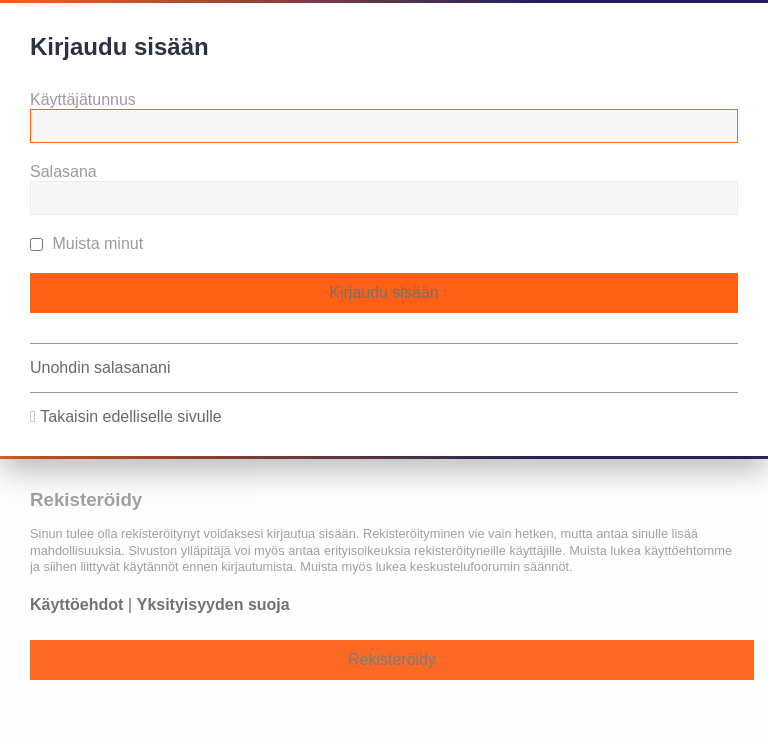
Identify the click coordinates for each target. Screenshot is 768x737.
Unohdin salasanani (100, 367)
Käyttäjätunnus (83, 99)
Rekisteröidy (392, 659)
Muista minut (86, 243)
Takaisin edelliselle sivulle (130, 416)
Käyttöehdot (76, 604)
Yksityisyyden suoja (213, 604)
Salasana (63, 171)
